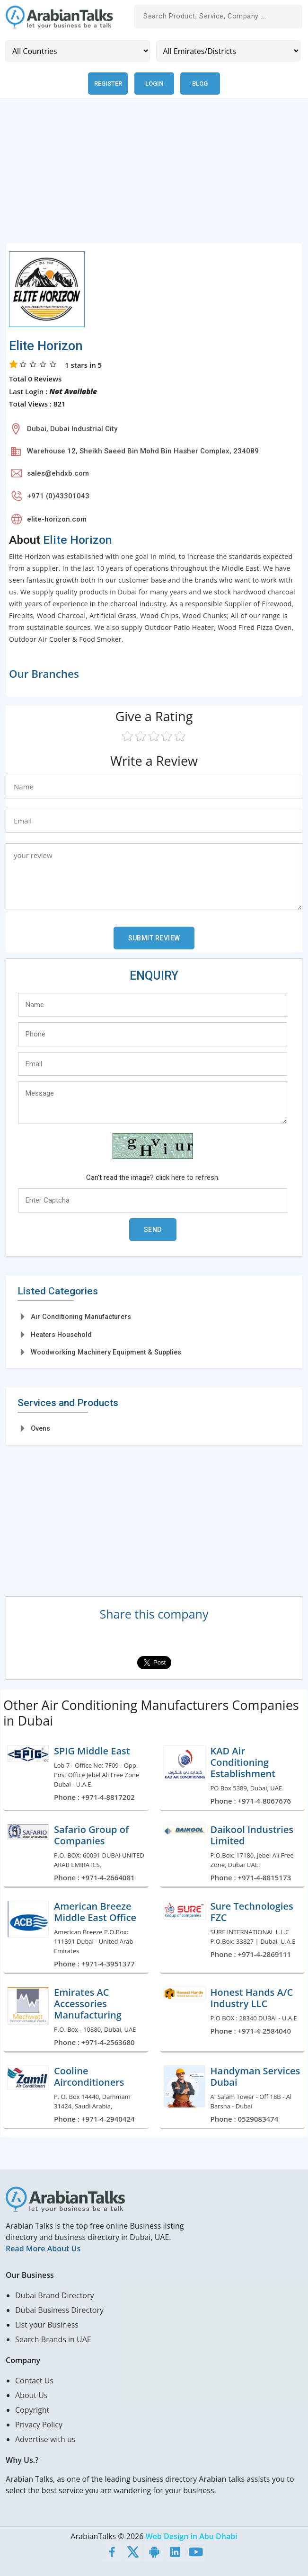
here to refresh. (195, 1177)
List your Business (47, 2324)
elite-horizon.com (57, 519)
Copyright (32, 2410)
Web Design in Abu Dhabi (192, 2536)
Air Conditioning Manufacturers (81, 1316)
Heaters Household (61, 1334)
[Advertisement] (154, 176)
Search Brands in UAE (53, 2339)
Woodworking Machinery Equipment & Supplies (106, 1352)
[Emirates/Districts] (228, 51)
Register (108, 83)
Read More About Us (43, 2248)
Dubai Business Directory (59, 2310)
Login (154, 83)
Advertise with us (45, 2439)
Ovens (40, 1428)
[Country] (78, 51)
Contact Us (34, 2380)
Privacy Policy (38, 2424)
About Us (31, 2395)
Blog (200, 83)
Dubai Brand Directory (54, 2295)
